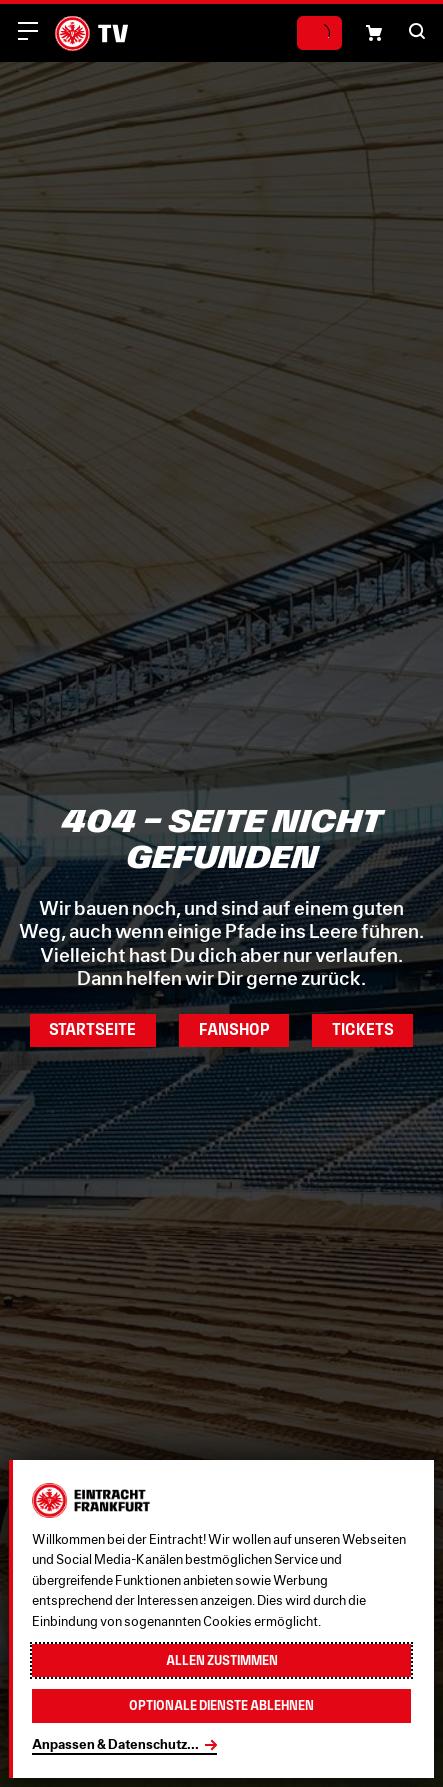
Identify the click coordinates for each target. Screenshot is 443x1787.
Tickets (363, 1030)
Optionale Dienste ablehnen (221, 1705)
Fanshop (234, 1030)
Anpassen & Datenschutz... (115, 1744)
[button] (417, 31)
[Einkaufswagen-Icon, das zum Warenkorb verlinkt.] (374, 33)
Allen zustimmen (222, 1660)
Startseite (92, 1030)
